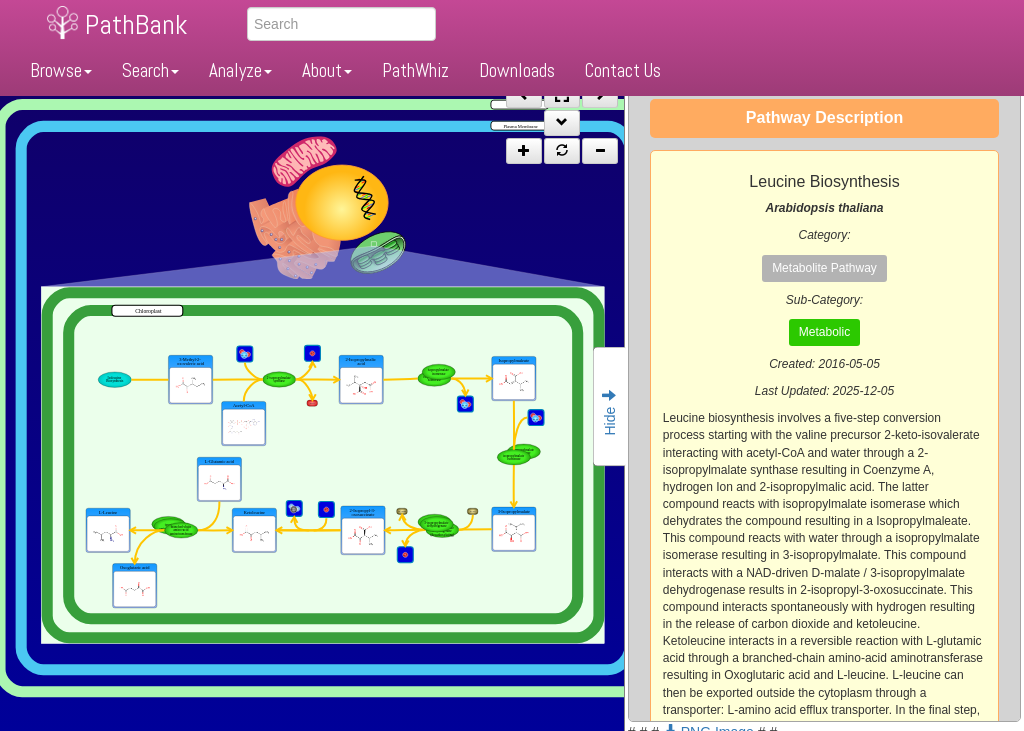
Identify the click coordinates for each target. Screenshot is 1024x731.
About (327, 70)
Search (150, 70)
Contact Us (623, 70)
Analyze (240, 70)
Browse (61, 70)
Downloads (517, 70)
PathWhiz (415, 70)
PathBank (136, 24)
